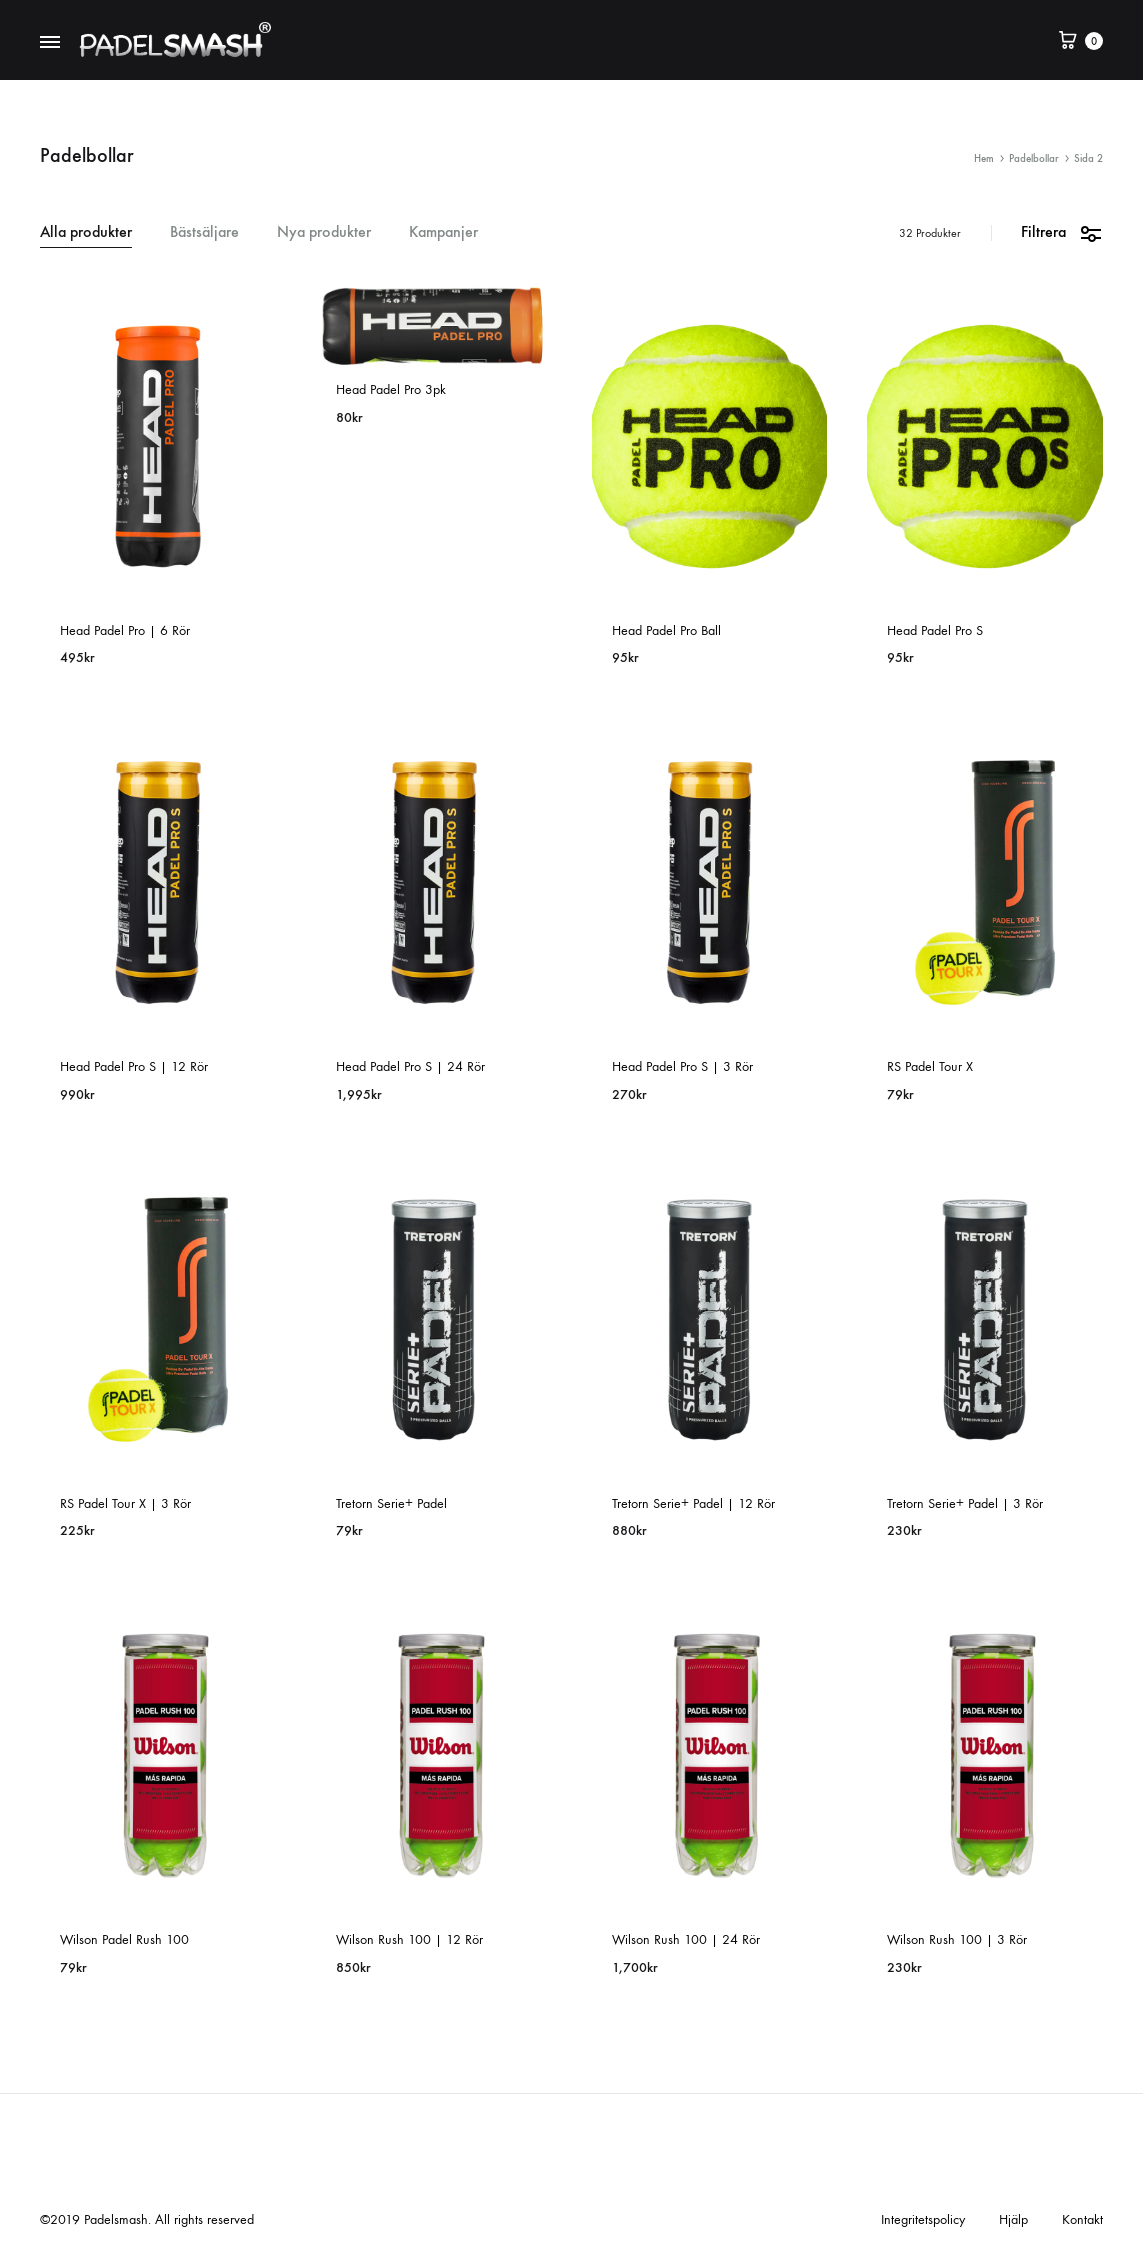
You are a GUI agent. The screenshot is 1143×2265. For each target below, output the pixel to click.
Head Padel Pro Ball (666, 630)
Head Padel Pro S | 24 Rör (410, 1066)
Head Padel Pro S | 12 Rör (134, 1066)
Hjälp (1013, 2219)
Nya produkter (324, 232)
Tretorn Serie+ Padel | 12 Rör (693, 1503)
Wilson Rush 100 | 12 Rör (409, 1939)
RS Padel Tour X (930, 1066)
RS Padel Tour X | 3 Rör (125, 1503)
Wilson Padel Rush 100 (124, 1939)
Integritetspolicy (923, 2219)
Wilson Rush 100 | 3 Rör (957, 1939)
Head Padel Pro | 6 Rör (125, 630)
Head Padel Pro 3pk (391, 389)
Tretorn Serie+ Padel (391, 1503)
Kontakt (1082, 2219)
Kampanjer (443, 232)
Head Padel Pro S (935, 630)
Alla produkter (86, 232)
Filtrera (1062, 232)
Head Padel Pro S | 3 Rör (682, 1066)
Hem (984, 158)
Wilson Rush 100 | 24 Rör (686, 1939)
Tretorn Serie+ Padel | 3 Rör (965, 1503)
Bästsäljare (204, 232)
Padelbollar (1034, 158)
